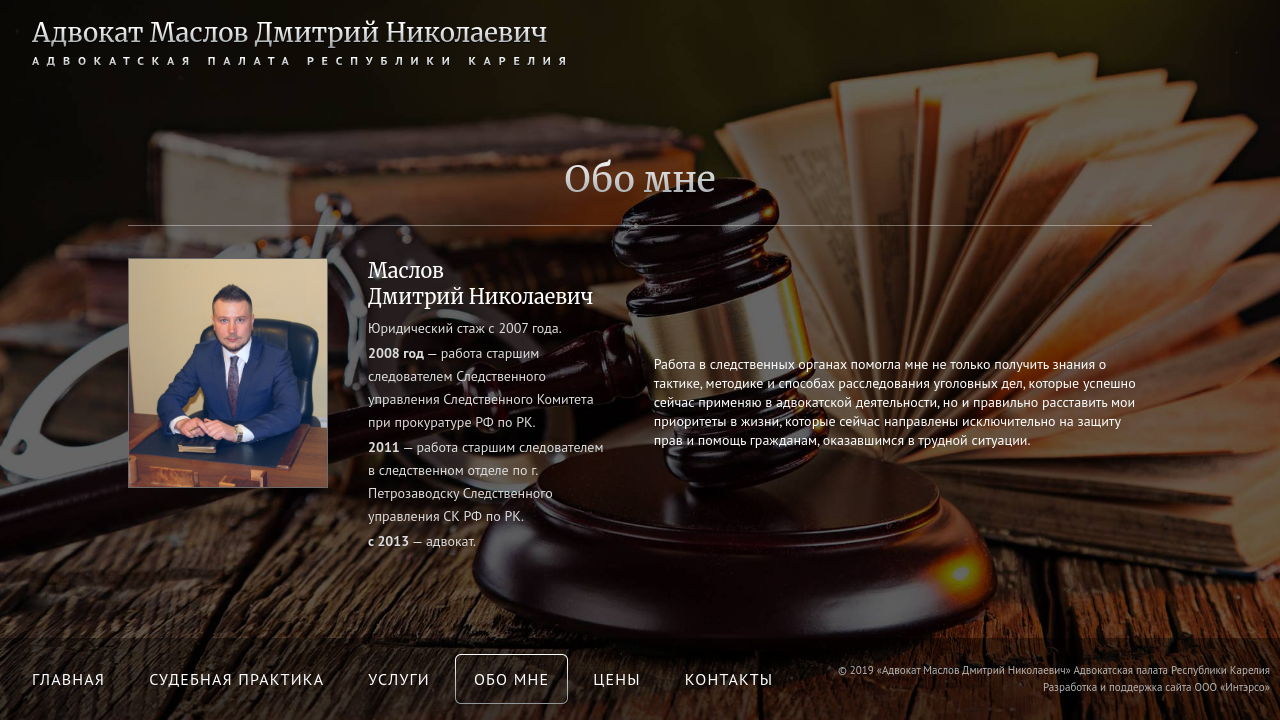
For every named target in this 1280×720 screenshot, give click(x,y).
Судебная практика (236, 679)
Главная (68, 679)
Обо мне (511, 679)
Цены (616, 679)
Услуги (399, 679)
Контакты (729, 679)
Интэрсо (1244, 687)
